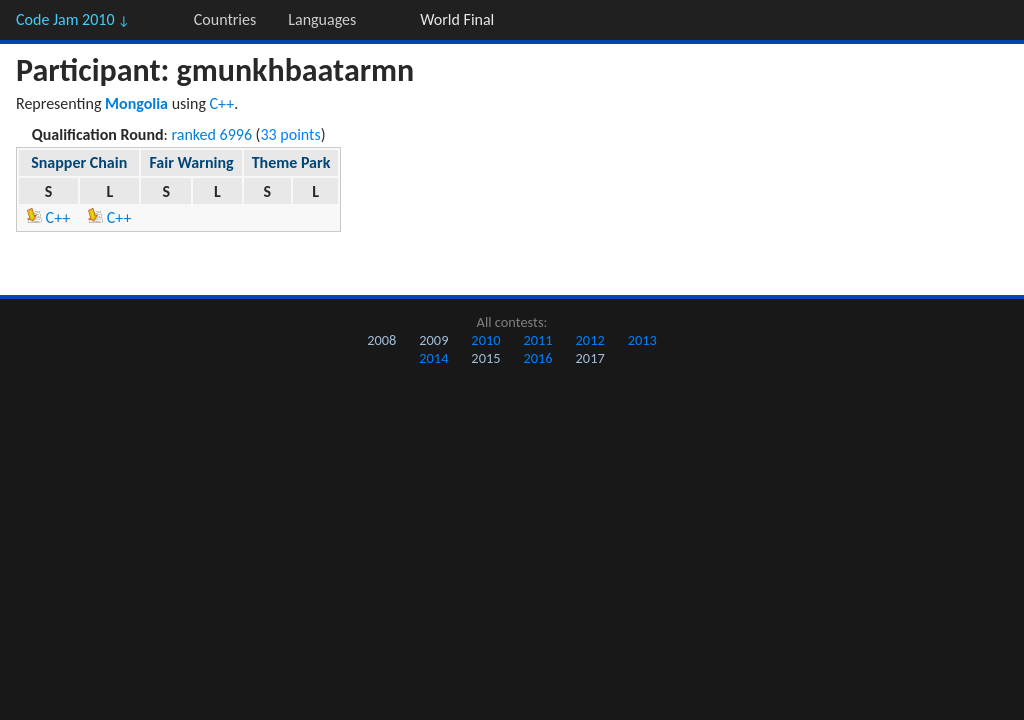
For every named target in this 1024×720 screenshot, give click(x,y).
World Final (457, 19)
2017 (590, 358)
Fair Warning (191, 162)
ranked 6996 (212, 134)
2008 (381, 340)
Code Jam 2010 (73, 19)
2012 (590, 340)
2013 (642, 340)
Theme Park (291, 162)
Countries (225, 19)
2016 (537, 358)
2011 (537, 340)
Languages (322, 19)
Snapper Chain (79, 162)
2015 (485, 358)
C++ (222, 103)
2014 (433, 358)
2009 (433, 340)
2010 (485, 340)
